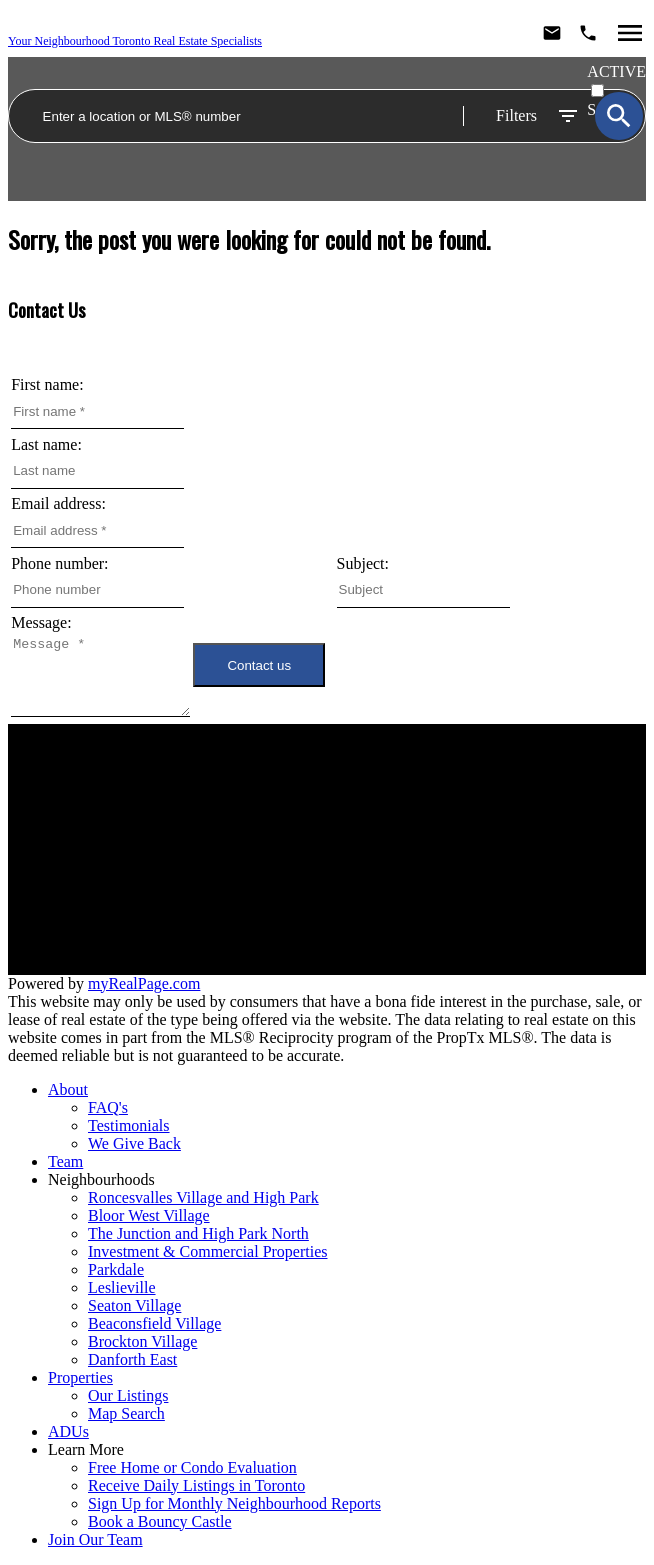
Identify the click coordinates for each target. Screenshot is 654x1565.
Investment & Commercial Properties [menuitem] (208, 1251)
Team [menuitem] (65, 1161)
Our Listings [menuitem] (128, 1395)
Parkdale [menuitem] (116, 1269)
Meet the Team (159, 863)
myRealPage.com (144, 983)
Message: (41, 622)
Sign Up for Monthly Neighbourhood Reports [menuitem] (234, 1503)
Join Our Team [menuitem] (95, 1539)
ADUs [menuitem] (68, 1431)
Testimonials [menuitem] (129, 1125)
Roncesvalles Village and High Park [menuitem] (203, 1197)
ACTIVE (616, 71)
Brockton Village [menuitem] (142, 1341)
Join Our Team (159, 881)
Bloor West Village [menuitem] (149, 1215)
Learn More (86, 1449)
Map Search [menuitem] (126, 1413)
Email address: (58, 503)
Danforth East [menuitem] (132, 1359)
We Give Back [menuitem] (134, 1143)
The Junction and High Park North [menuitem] (198, 1233)
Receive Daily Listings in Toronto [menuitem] (196, 1485)
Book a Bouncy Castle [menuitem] (160, 1521)
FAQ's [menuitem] (108, 1107)
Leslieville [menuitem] (122, 1287)
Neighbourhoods (159, 845)
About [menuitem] (68, 1089)
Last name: (46, 444)
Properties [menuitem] (80, 1377)
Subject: (363, 563)
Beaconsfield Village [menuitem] (154, 1323)
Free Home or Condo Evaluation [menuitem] (192, 1467)
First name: (47, 384)
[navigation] (327, 1315)
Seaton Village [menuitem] (134, 1305)
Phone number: (59, 563)
